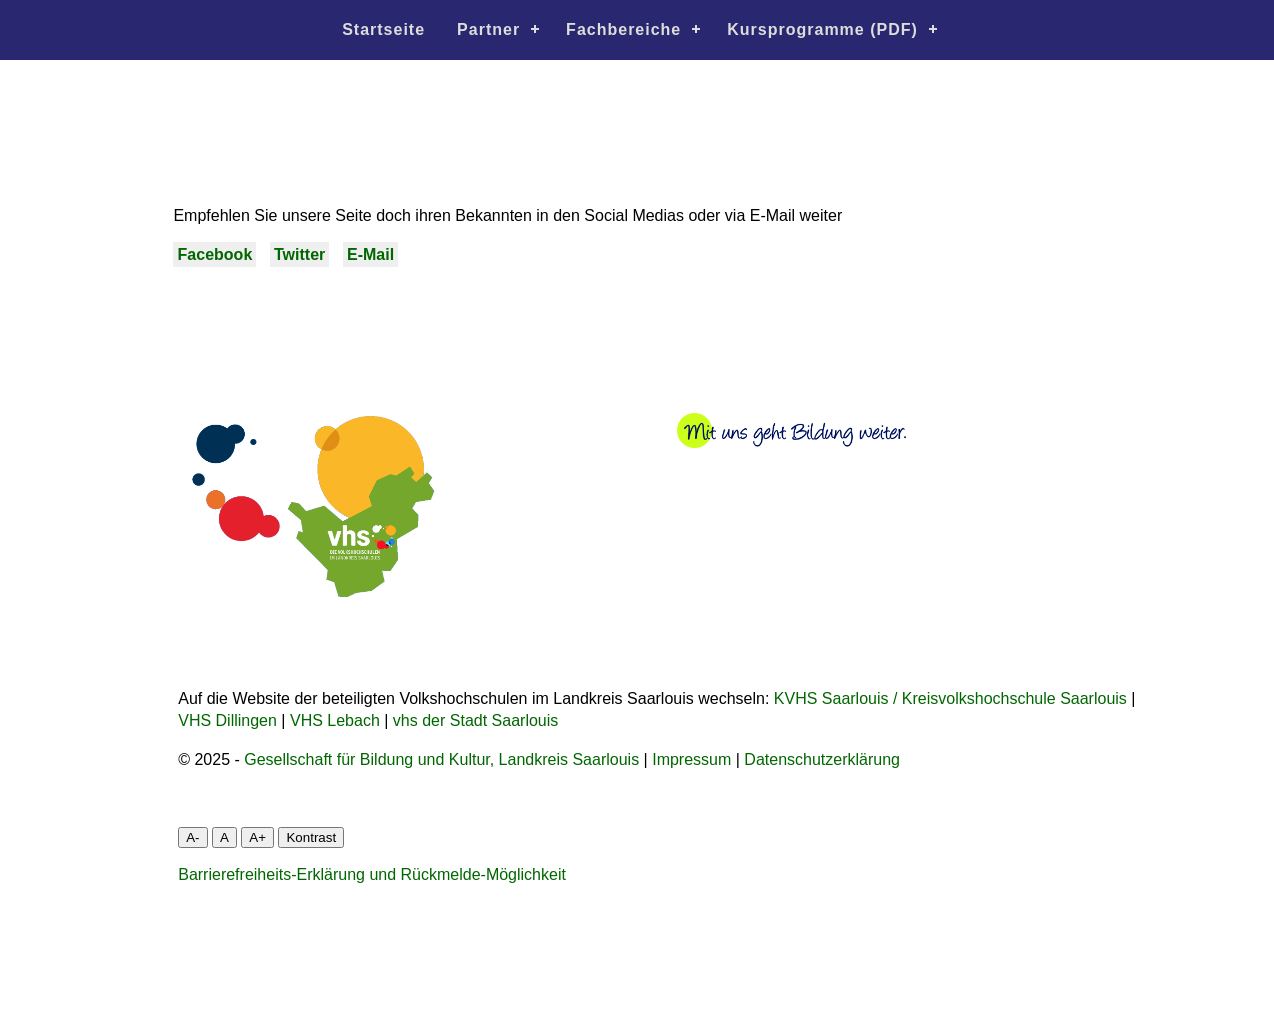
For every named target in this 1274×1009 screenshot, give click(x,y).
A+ (257, 837)
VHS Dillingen (227, 720)
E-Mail (370, 254)
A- (192, 837)
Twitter (299, 254)
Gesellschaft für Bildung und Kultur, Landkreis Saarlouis (441, 759)
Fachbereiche (623, 29)
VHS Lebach (335, 720)
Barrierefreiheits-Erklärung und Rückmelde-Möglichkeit (372, 874)
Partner (488, 29)
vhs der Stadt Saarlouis (475, 720)
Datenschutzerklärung (822, 759)
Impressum (691, 759)
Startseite (383, 29)
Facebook (215, 254)
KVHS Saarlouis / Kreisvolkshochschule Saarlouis (950, 698)
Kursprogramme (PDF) (822, 29)
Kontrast (311, 837)
